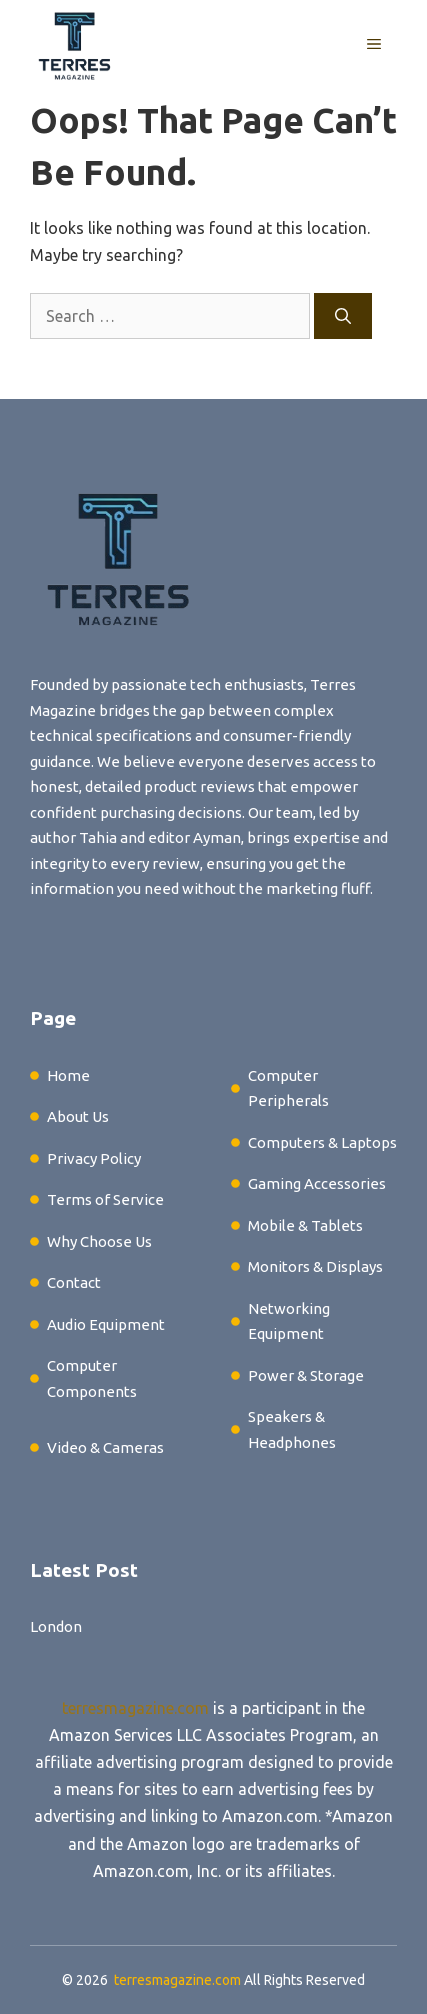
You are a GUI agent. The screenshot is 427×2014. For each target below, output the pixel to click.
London (56, 1626)
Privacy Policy (94, 1158)
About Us (78, 1116)
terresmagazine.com (135, 1708)
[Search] (343, 316)
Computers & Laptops (322, 1142)
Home (68, 1075)
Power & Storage (306, 1375)
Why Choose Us (99, 1241)
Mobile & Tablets (305, 1225)
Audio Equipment (106, 1324)
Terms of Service (105, 1199)
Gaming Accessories (317, 1183)
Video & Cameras (105, 1447)
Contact (74, 1282)
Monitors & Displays (315, 1266)
